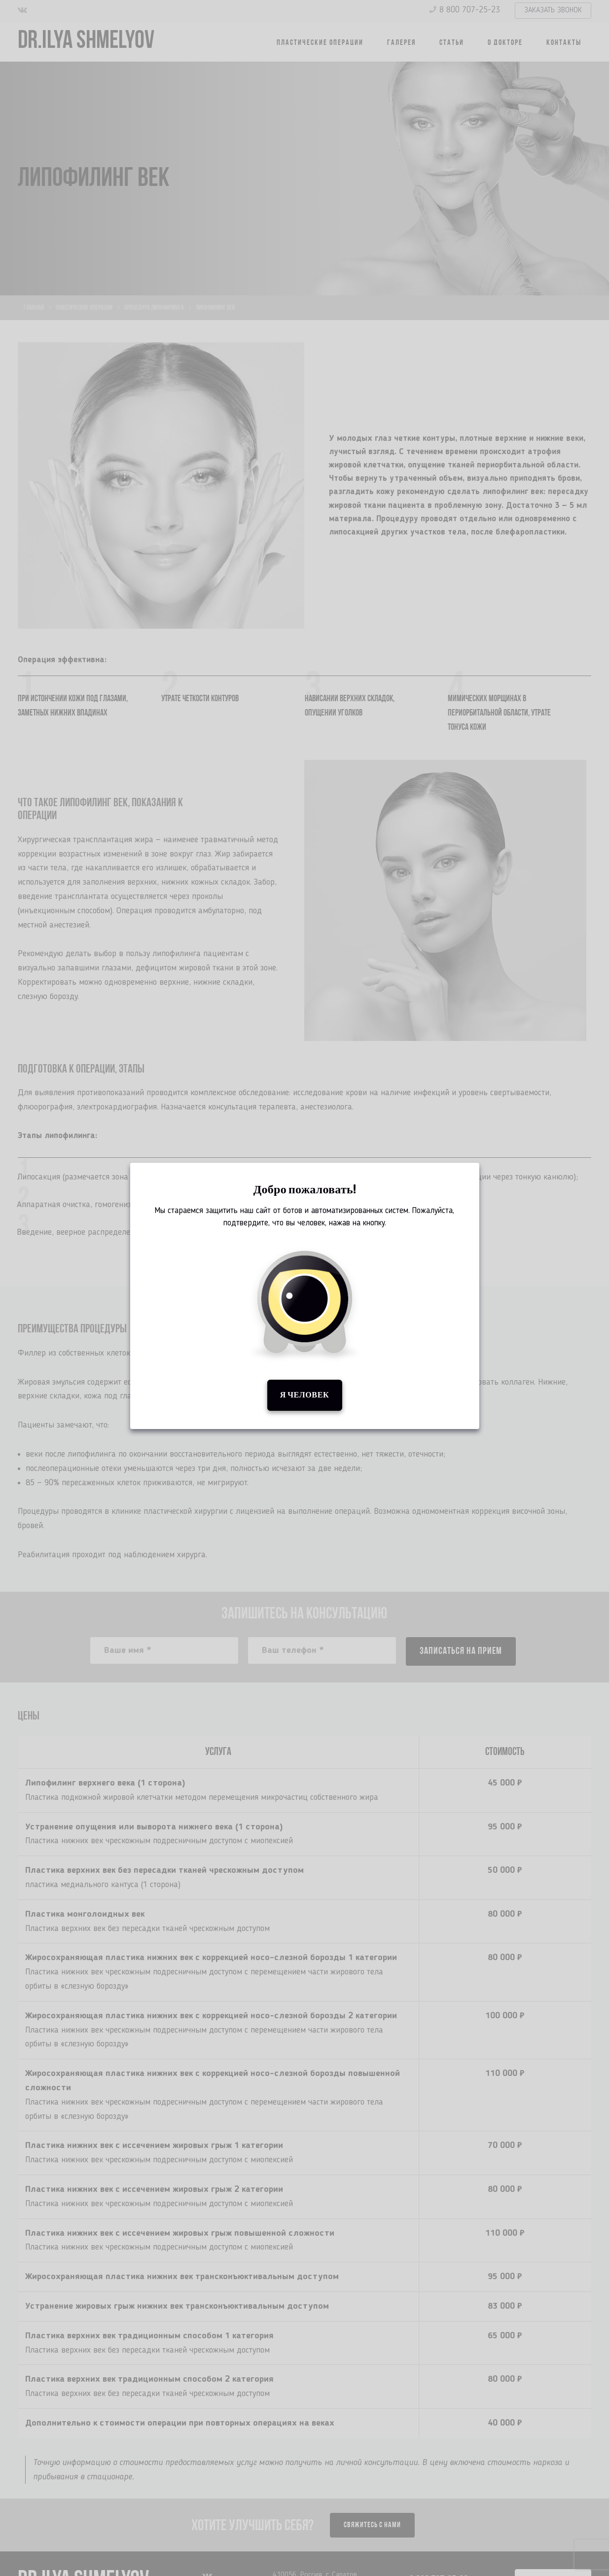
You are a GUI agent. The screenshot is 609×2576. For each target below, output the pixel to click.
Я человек (304, 1395)
